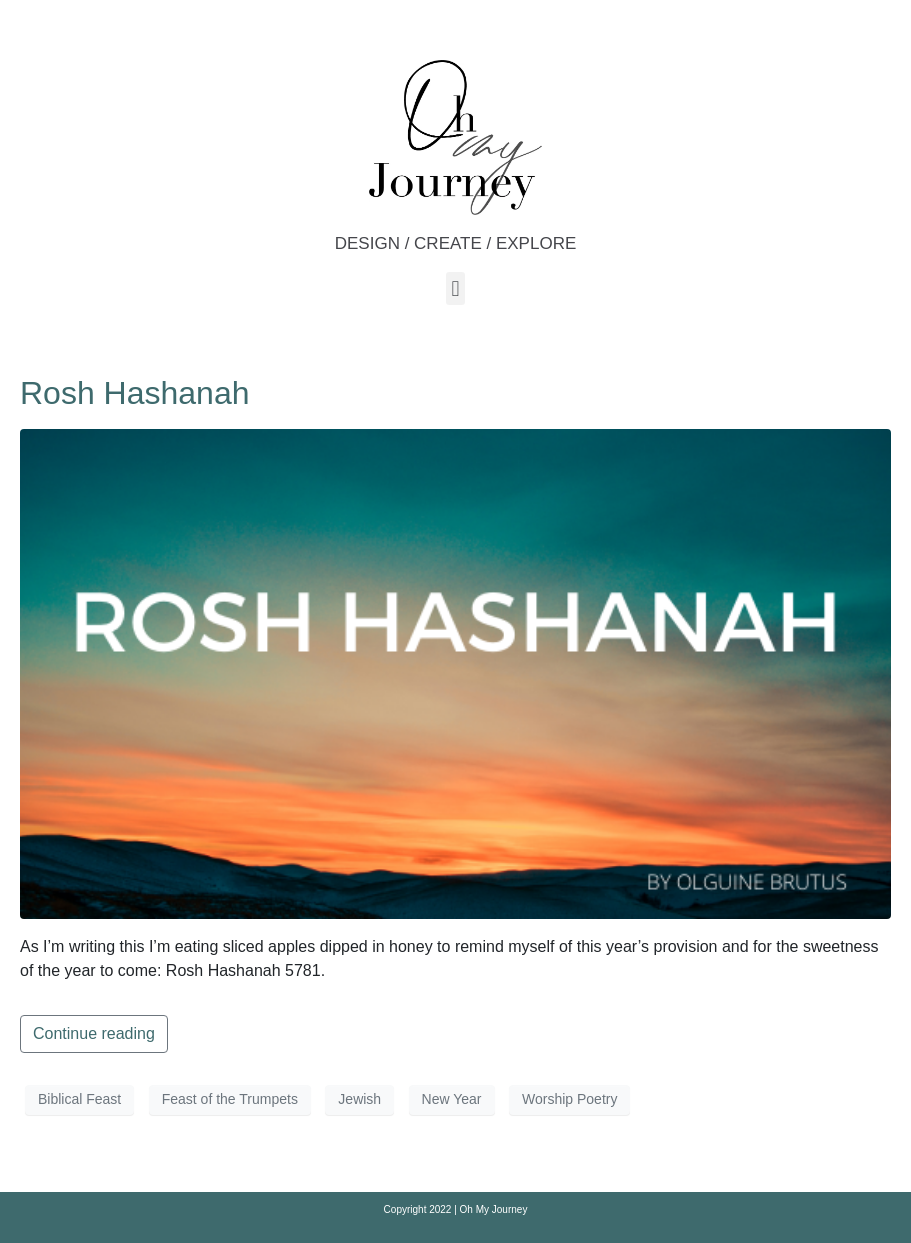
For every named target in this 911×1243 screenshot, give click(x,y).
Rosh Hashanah (134, 393)
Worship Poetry (569, 1099)
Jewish (359, 1099)
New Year (452, 1099)
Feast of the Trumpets (230, 1099)
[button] (455, 288)
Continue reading (94, 1033)
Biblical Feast (79, 1099)
